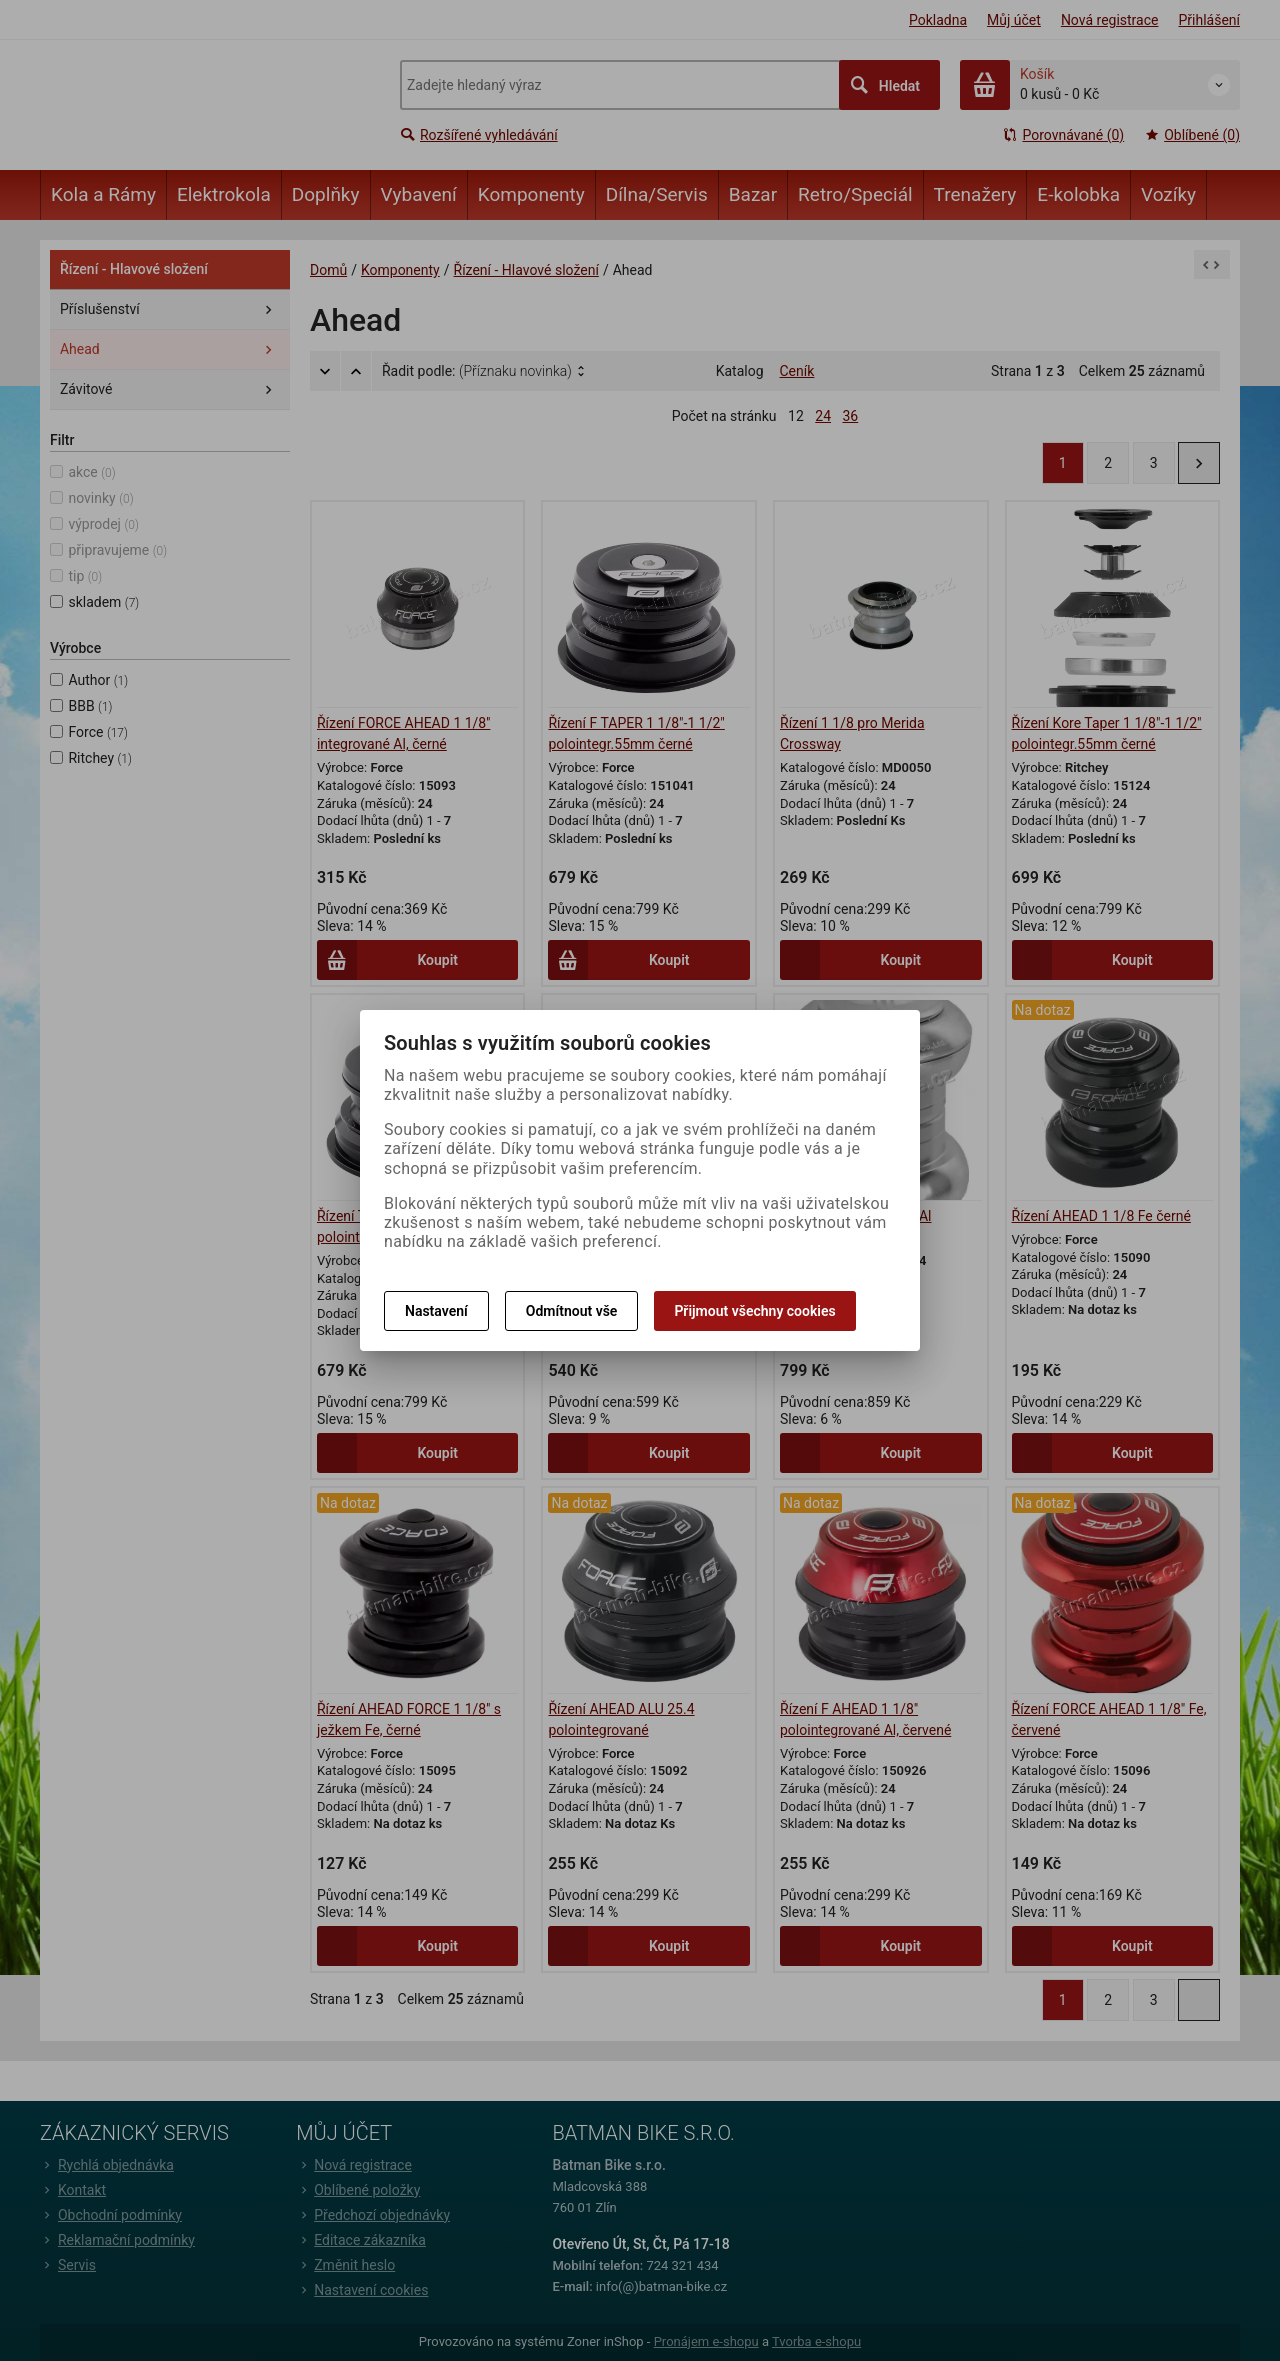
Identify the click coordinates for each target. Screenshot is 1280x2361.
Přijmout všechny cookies (754, 1311)
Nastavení (436, 1311)
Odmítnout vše (572, 1311)
